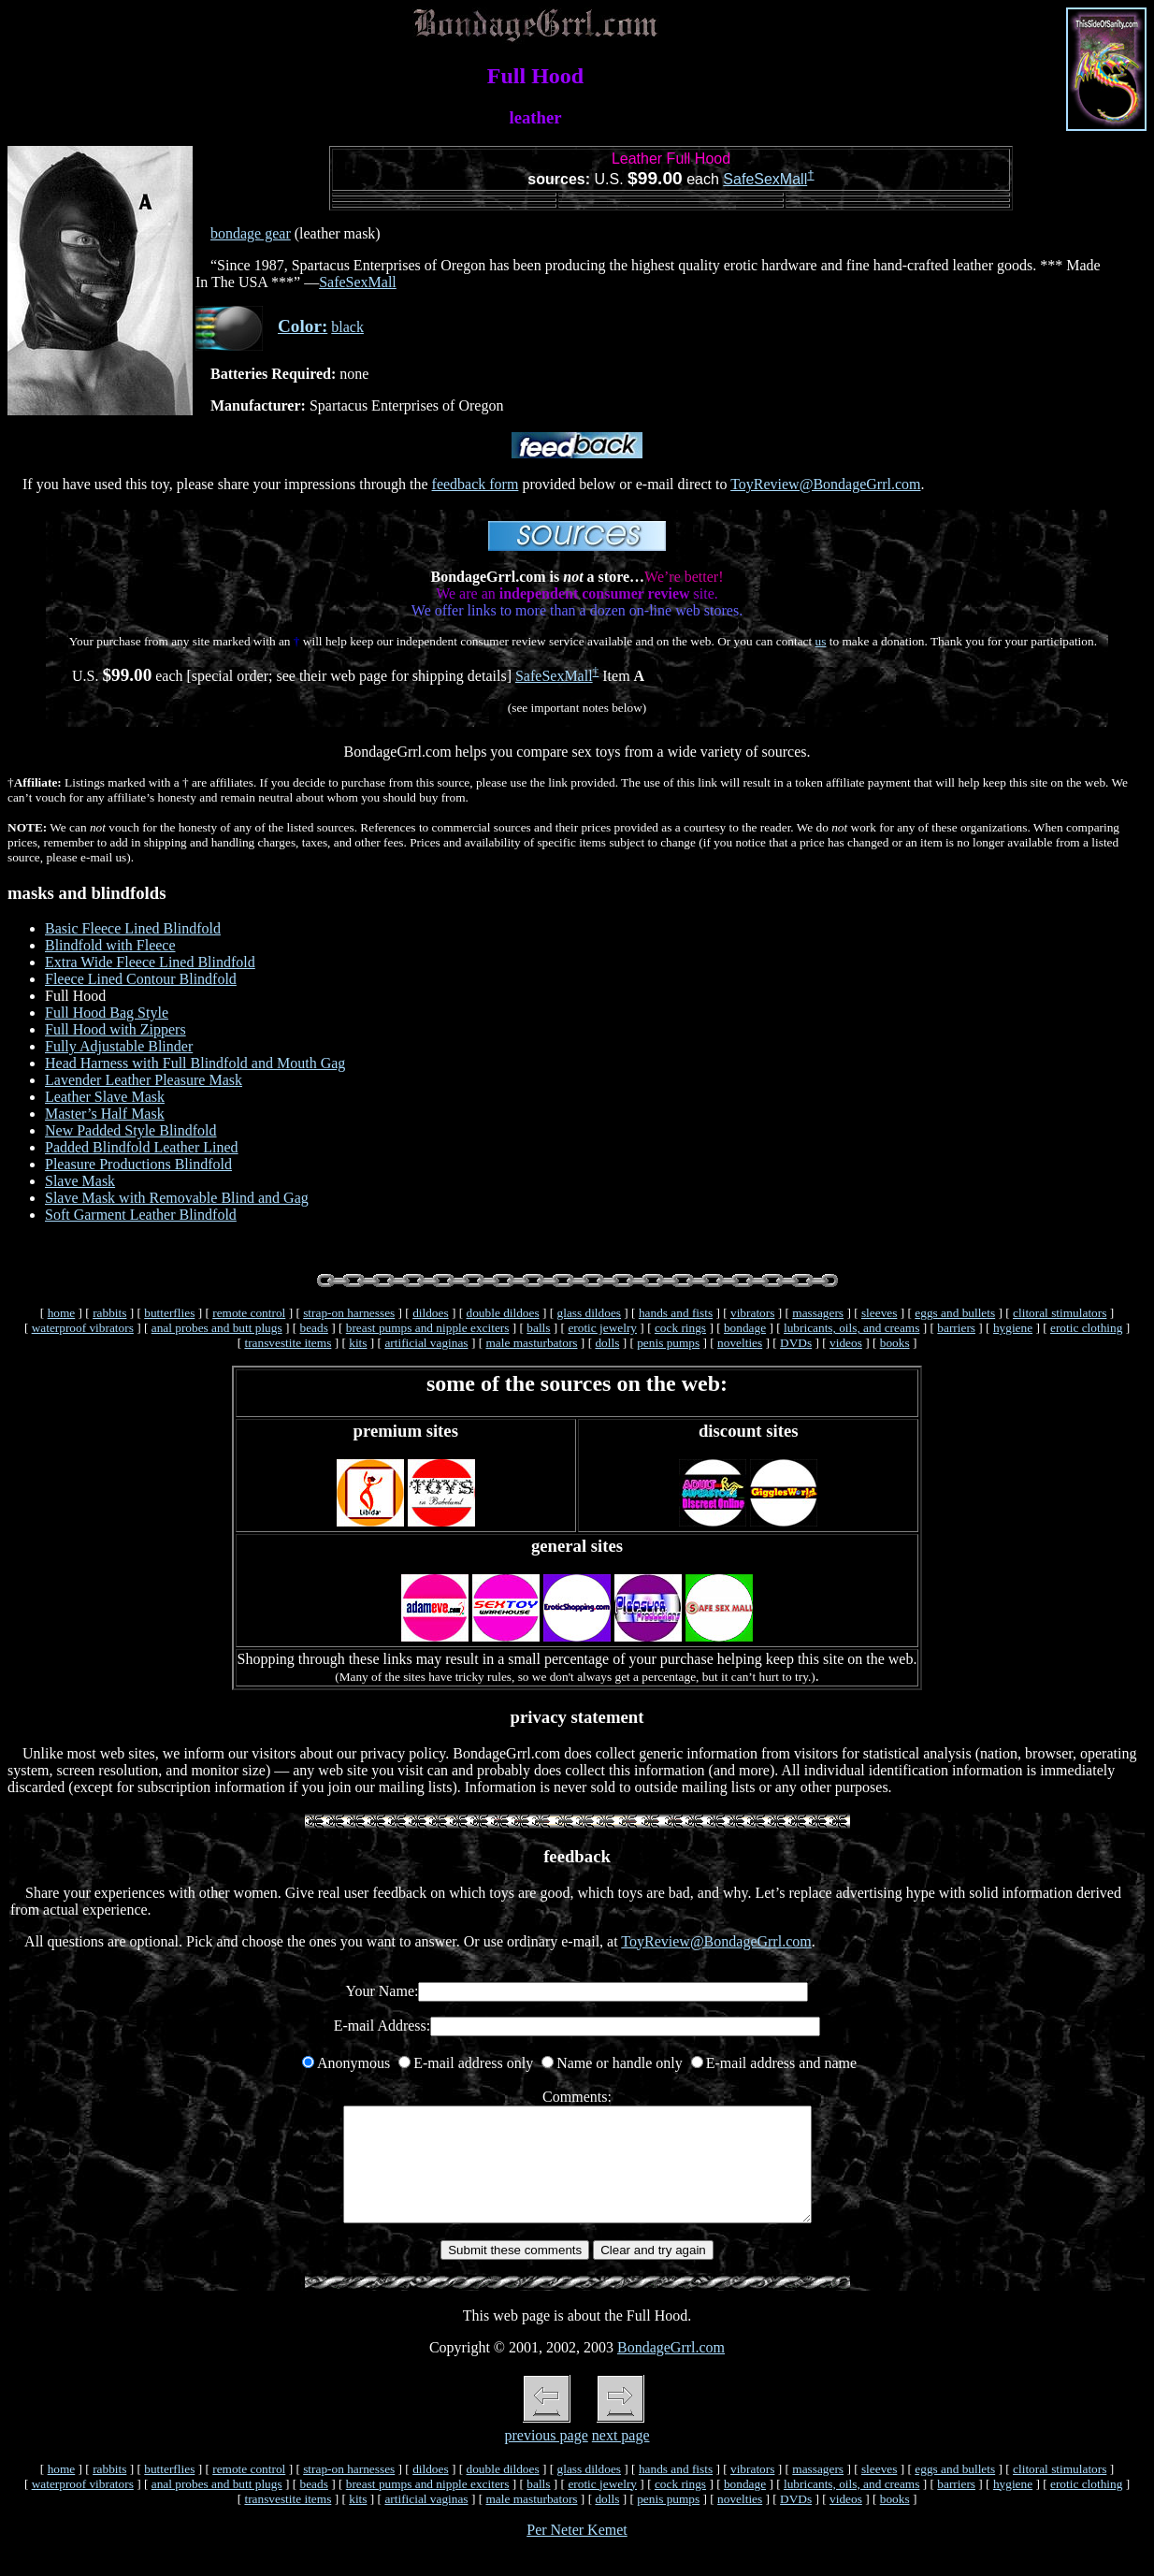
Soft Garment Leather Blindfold (141, 1215)
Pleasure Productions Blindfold (138, 1164)
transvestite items (287, 1343)
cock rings (680, 1328)
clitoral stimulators (1059, 1313)
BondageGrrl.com (671, 2370)
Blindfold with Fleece (110, 945)
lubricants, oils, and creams (851, 1328)
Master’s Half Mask (105, 1114)
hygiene (1012, 1328)
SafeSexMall (765, 179)
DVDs (796, 1343)
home (62, 1313)
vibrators (752, 1313)
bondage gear (250, 233)
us (821, 641)
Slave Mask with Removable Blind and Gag (177, 1198)
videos (845, 1343)
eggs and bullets (955, 1313)
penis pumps (668, 1343)
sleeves (879, 1313)
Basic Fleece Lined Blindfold (133, 928)
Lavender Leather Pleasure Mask (143, 1080)
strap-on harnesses (349, 1313)
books (895, 1343)
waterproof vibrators (83, 1328)
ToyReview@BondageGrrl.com (825, 484)
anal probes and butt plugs (216, 1328)
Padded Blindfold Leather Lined (141, 1147)
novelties (739, 1343)
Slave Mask (80, 1181)
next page (621, 2458)
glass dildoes (589, 1313)
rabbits (109, 1313)
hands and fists (676, 1313)
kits (358, 1343)
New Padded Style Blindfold (131, 1130)
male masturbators (531, 1343)
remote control (248, 1313)
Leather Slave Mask (105, 1097)
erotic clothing (1086, 1328)
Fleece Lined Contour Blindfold (141, 979)
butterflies (169, 1313)
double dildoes (503, 1313)
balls (538, 1328)
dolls (607, 1343)
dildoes (430, 1313)
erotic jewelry (602, 1328)
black (347, 327)
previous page (545, 2458)
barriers (956, 1328)
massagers (818, 1313)
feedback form (475, 484)
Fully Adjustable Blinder (119, 1046)
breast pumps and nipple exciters (428, 1328)
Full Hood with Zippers (115, 1029)
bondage (745, 1328)
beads (314, 1328)
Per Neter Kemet (577, 2552)
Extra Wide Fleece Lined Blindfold (150, 962)
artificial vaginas (426, 1343)
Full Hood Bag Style (106, 1012)
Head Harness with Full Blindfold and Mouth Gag (195, 1063)
